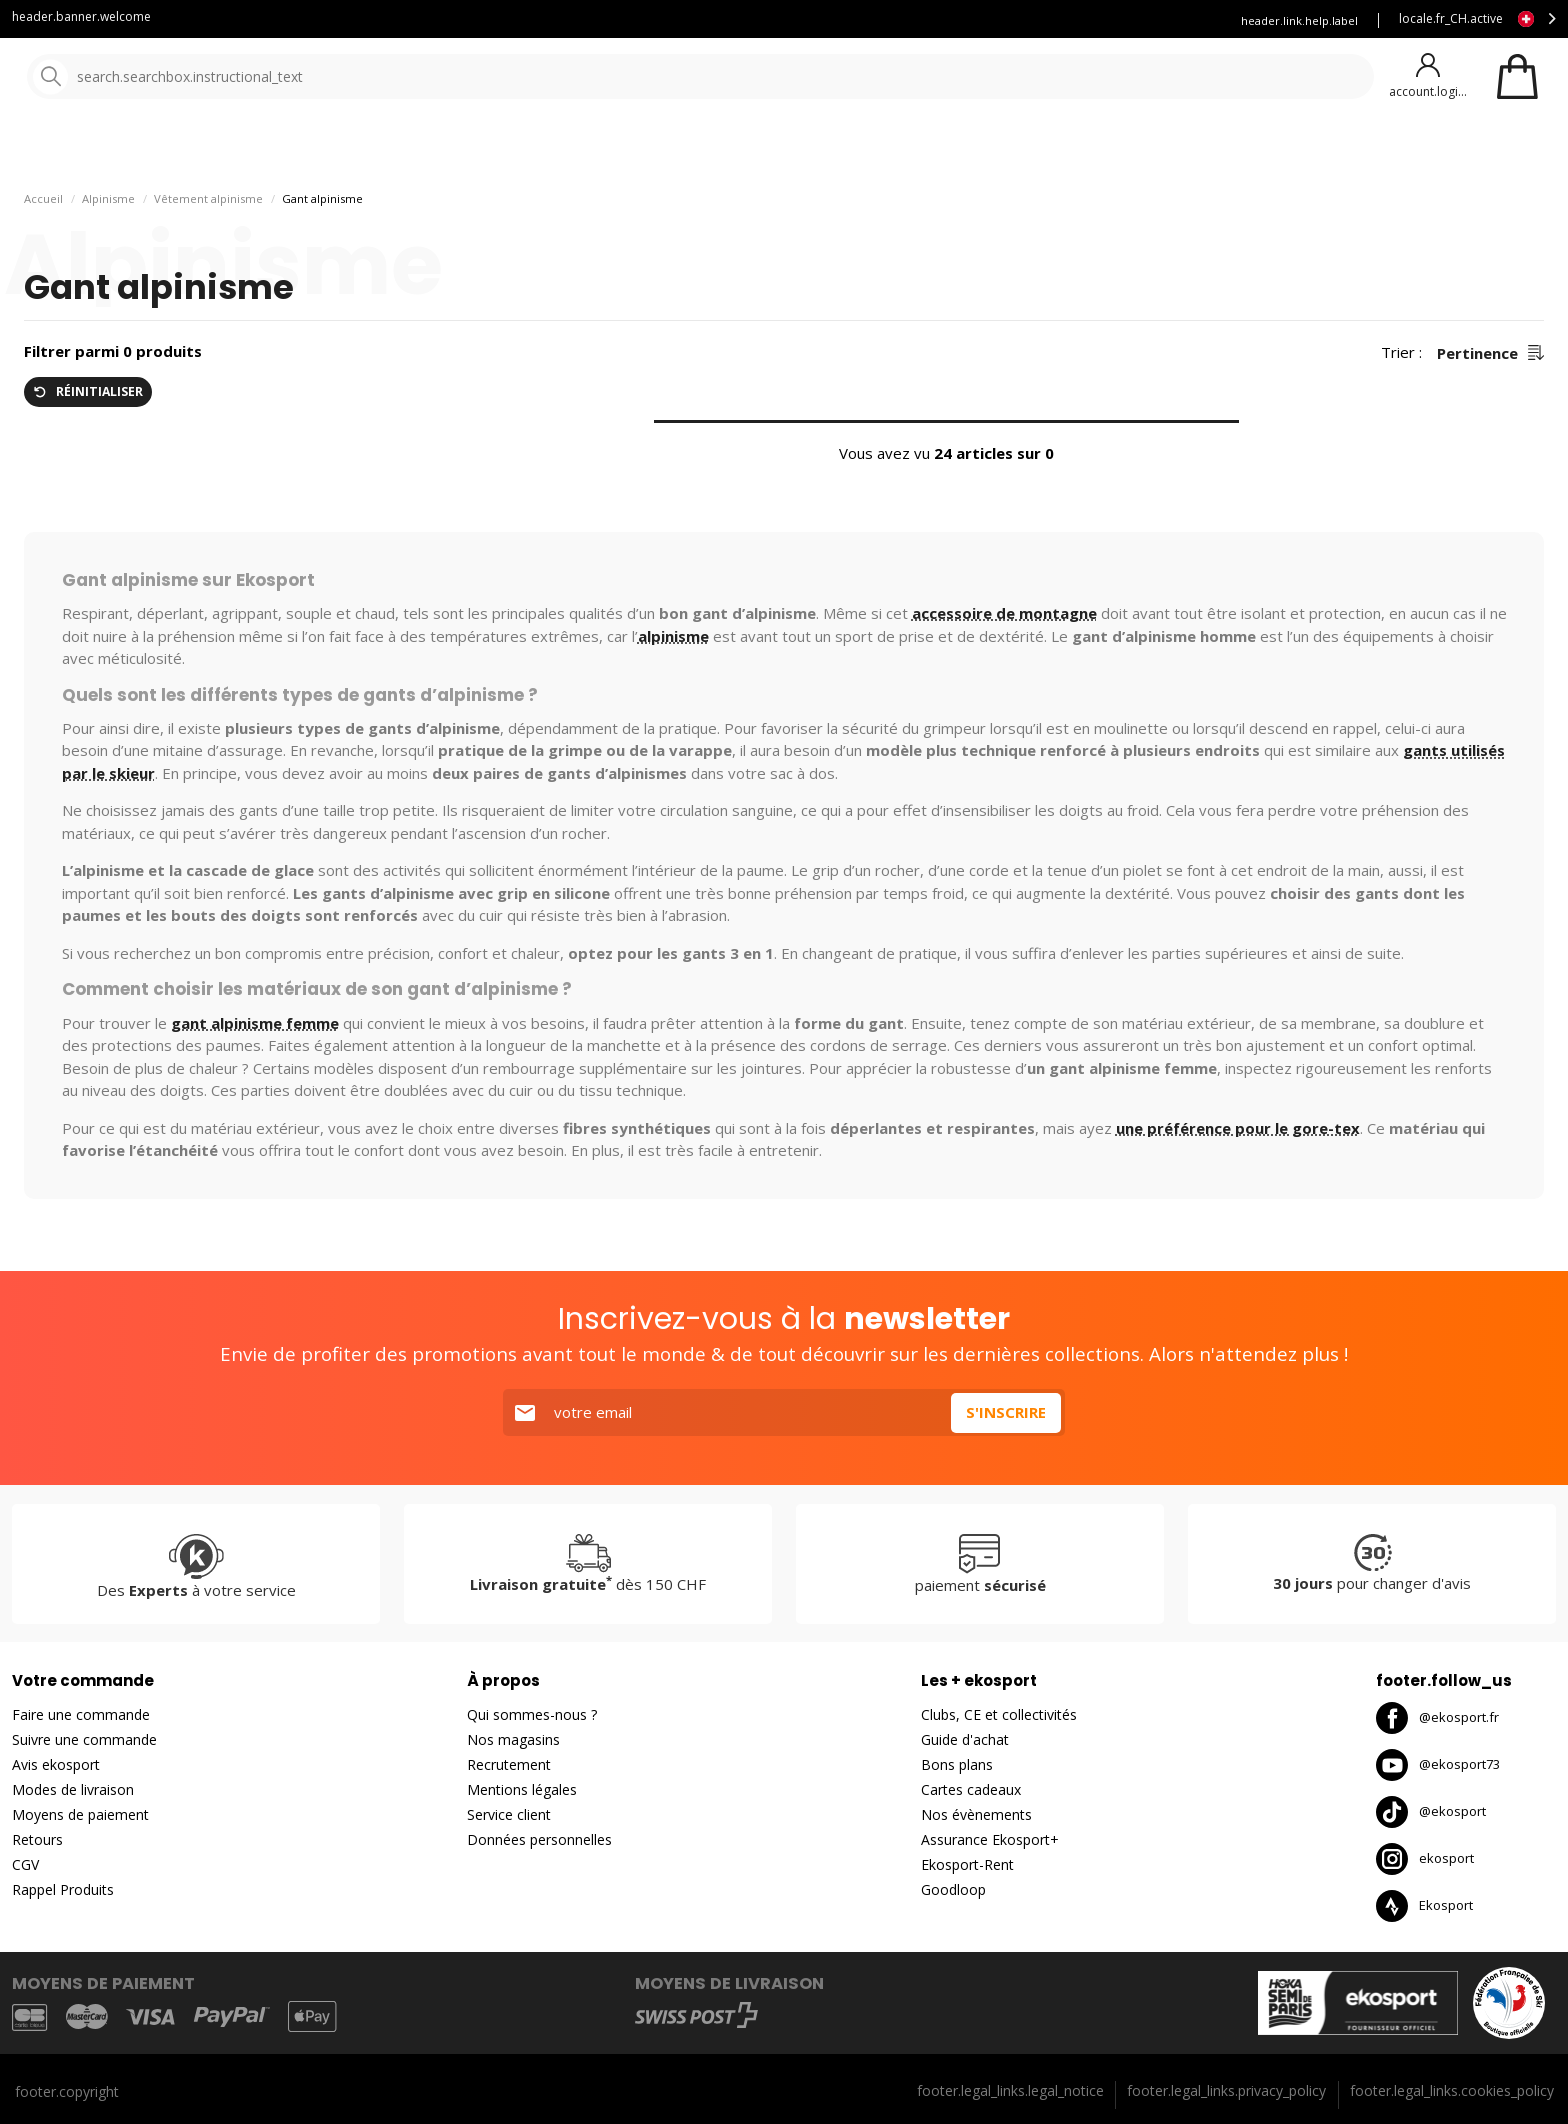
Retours (37, 1840)
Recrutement (509, 1765)
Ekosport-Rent (967, 1865)
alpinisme (673, 678)
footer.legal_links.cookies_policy (1452, 2090)
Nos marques (619, 149)
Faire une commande (81, 1715)
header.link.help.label (1299, 20)
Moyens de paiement (80, 1815)
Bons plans (957, 1765)
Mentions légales (522, 1790)
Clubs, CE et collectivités (999, 1715)
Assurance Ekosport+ (990, 1840)
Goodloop (953, 1890)
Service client (783, 20)
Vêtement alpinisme (208, 240)
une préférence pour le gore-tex (1238, 1170)
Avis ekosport (56, 1765)
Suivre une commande (84, 1740)
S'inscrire (1006, 1413)
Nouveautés (745, 149)
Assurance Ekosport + (1141, 20)
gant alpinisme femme (255, 1065)
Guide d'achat (965, 1740)
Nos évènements (976, 1815)
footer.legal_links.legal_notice (1010, 2090)
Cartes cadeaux (971, 1790)
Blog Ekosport (894, 20)
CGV (25, 1865)
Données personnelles (539, 1840)
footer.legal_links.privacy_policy (1226, 2090)
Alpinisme (108, 240)
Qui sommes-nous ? (532, 1715)
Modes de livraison (73, 1790)
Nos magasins (513, 1740)
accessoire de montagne (1004, 655)
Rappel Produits (63, 1890)
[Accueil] (117, 77)
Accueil (43, 240)
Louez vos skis (1008, 20)
